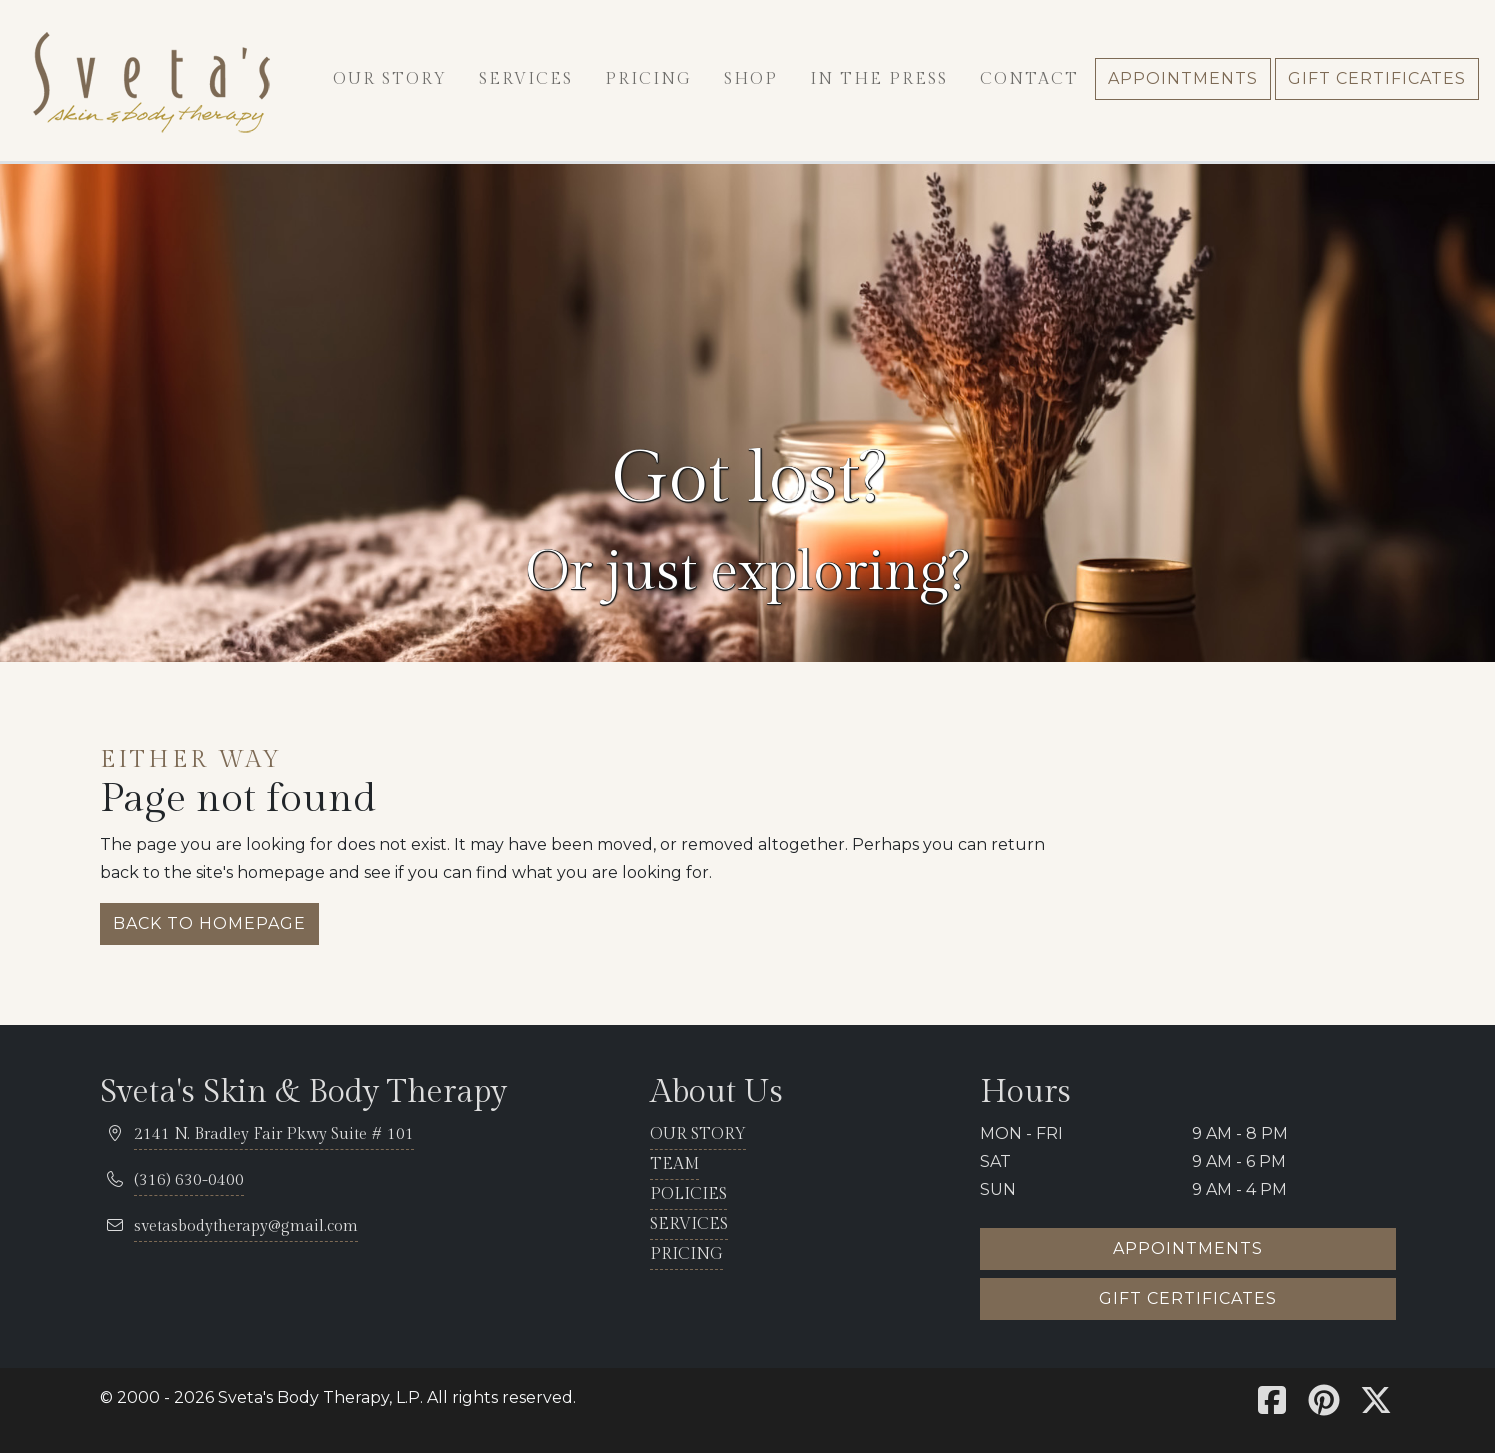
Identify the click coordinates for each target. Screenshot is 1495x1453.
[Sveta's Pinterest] (1324, 1406)
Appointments (1188, 1248)
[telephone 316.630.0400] (189, 1181)
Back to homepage (209, 923)
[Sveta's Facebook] (1272, 1406)
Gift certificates (1188, 1298)
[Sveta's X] (1376, 1406)
